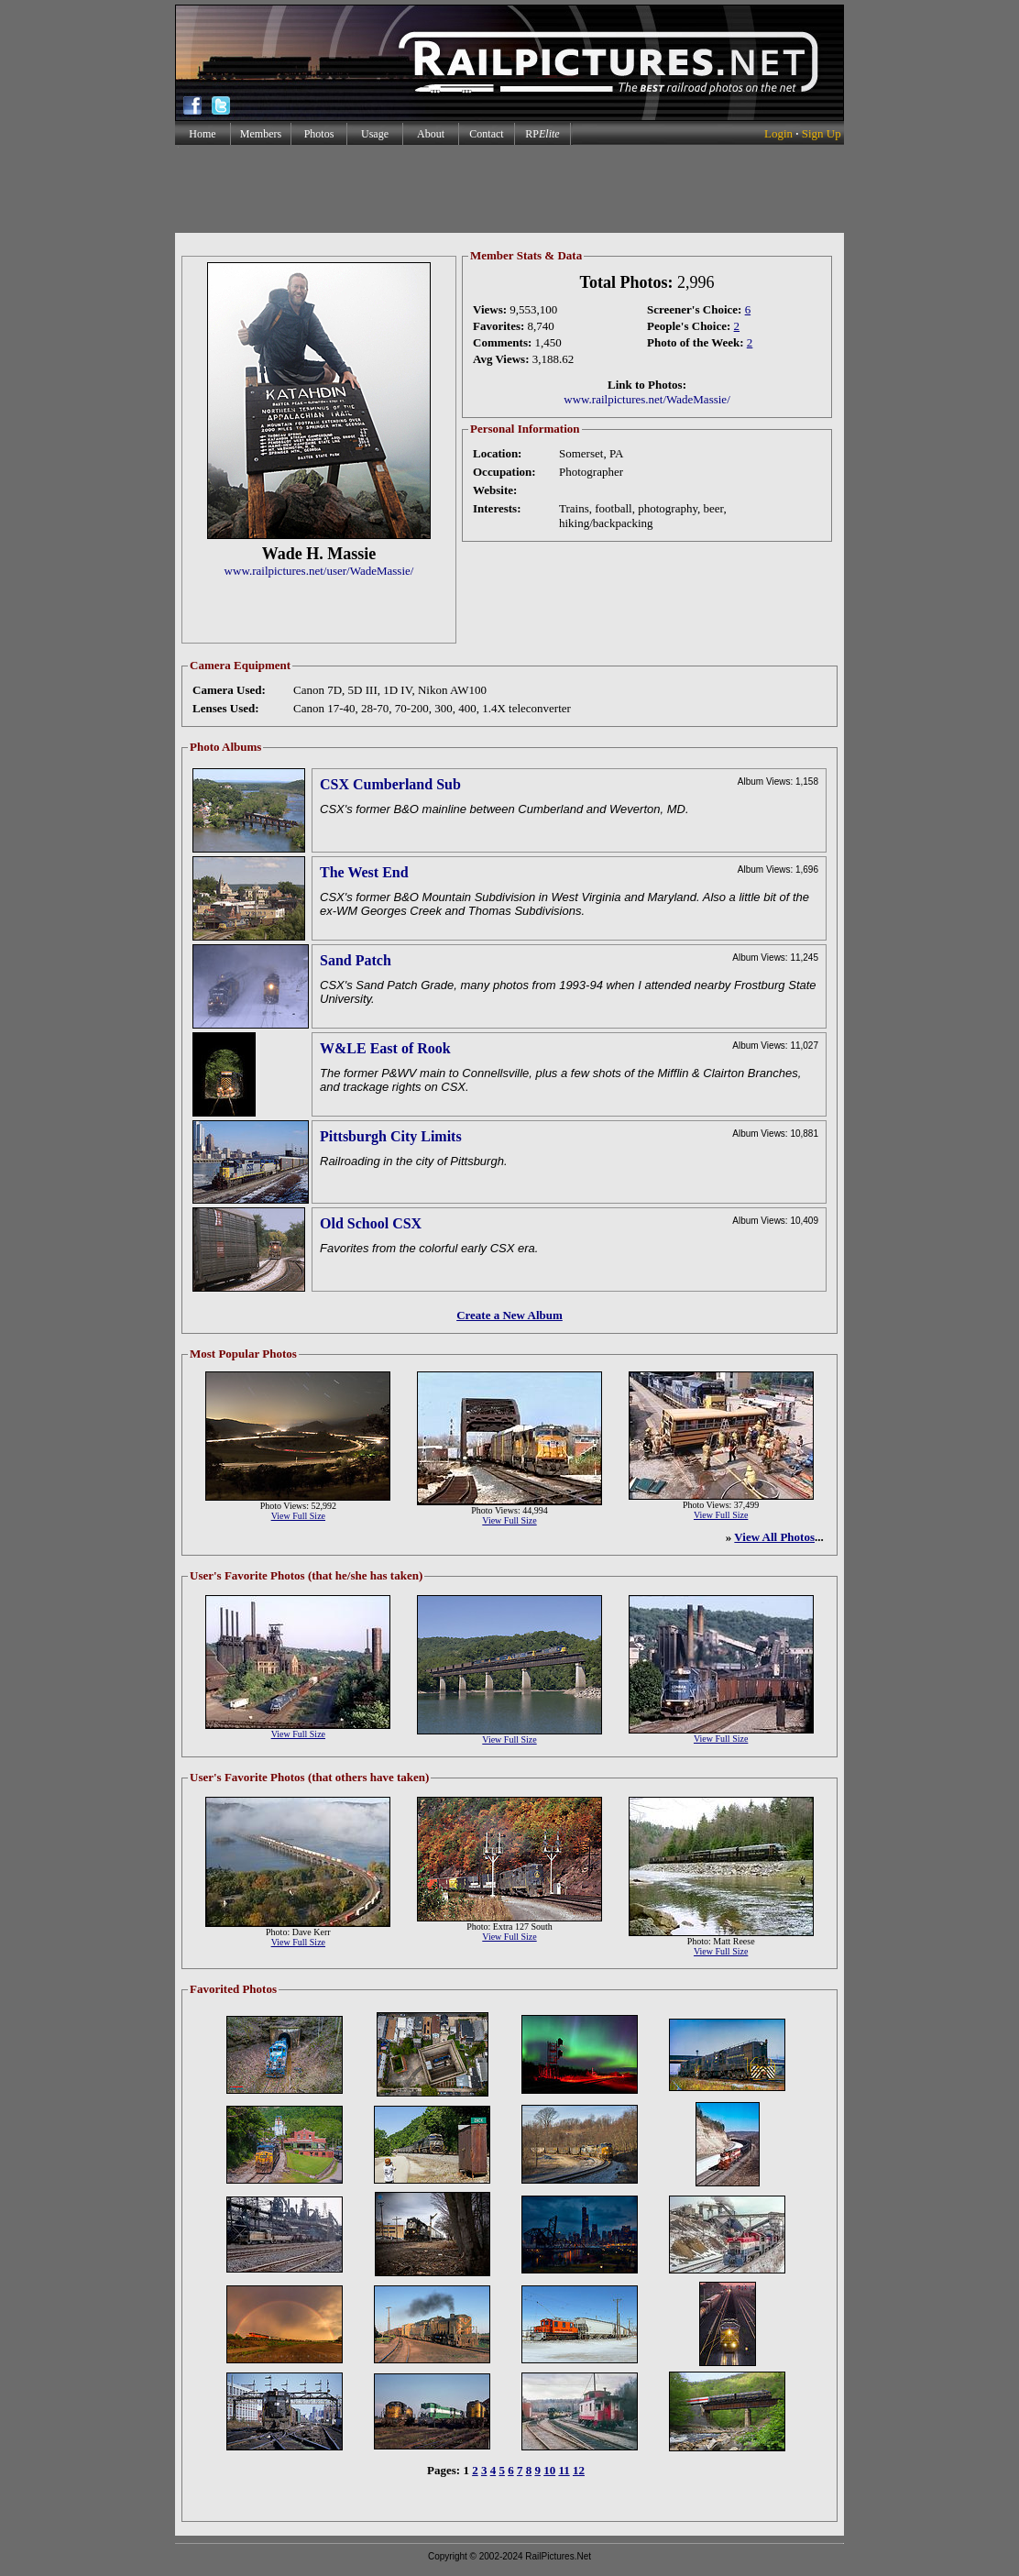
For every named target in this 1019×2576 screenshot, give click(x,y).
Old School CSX (371, 1223)
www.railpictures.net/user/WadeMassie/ (319, 571)
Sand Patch (355, 960)
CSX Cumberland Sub (390, 784)
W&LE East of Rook (385, 1048)
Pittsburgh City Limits (391, 1136)
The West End (364, 872)
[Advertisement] (508, 189)
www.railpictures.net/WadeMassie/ (647, 399)
